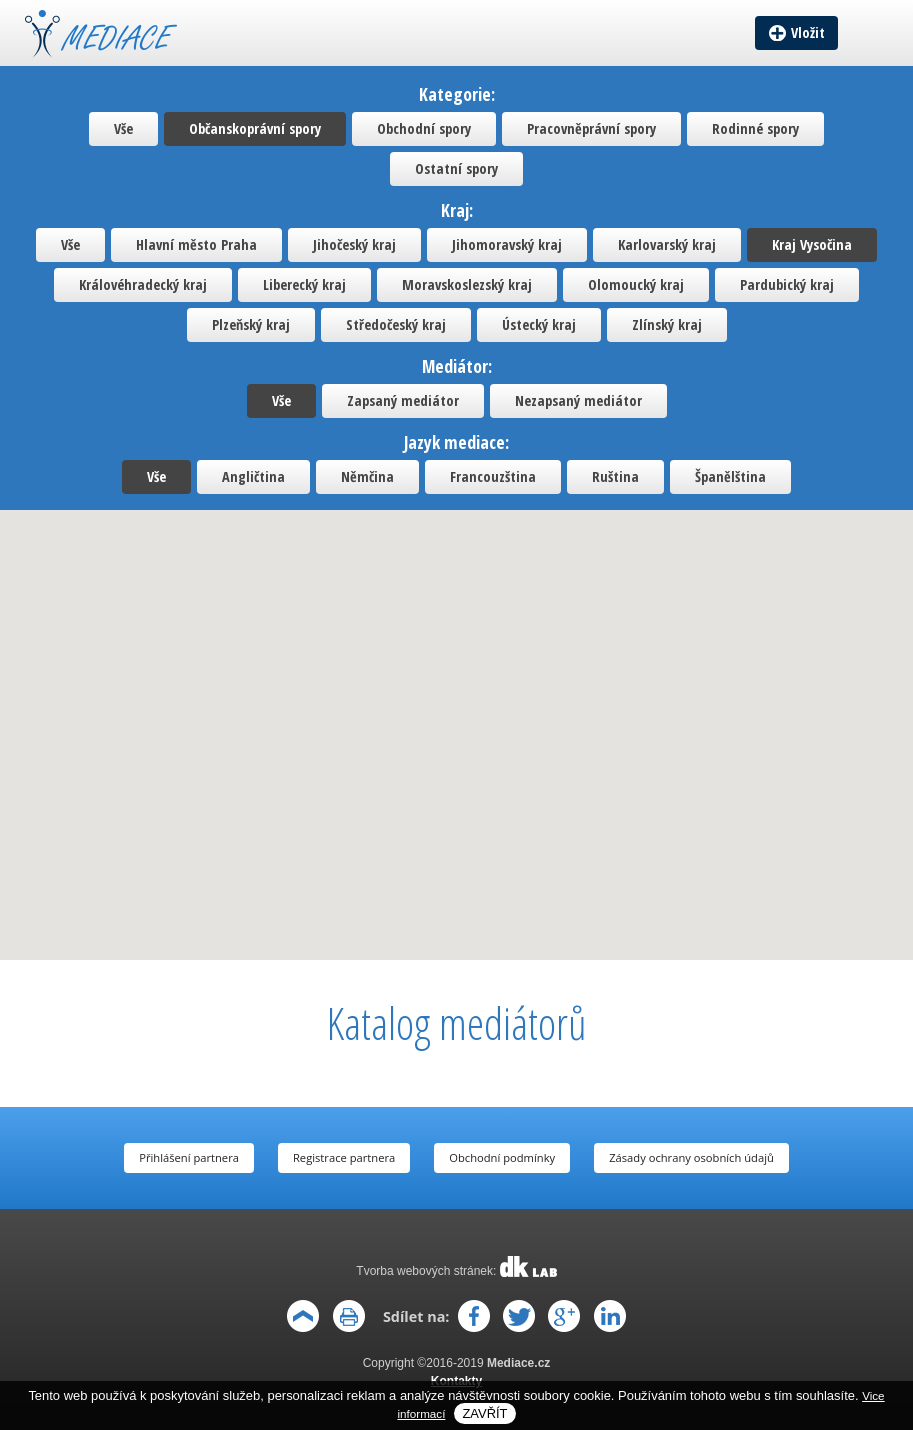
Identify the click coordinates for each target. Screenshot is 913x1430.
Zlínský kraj (667, 324)
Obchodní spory (424, 128)
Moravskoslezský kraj (467, 284)
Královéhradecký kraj (143, 284)
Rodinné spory (755, 128)
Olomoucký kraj (636, 284)
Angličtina (253, 476)
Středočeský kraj (396, 324)
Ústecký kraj (539, 324)
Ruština (615, 476)
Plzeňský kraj (251, 324)
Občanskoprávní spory (255, 128)
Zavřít (484, 1413)
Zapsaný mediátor (403, 400)
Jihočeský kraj (354, 244)
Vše (123, 128)
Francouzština (493, 476)
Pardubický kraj (787, 284)
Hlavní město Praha (196, 244)
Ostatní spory (456, 168)
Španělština (730, 476)
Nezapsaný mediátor (578, 400)
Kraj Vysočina (812, 244)
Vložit (808, 32)
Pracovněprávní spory (591, 128)
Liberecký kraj (304, 284)
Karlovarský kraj (667, 244)
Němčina (367, 476)
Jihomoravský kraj (507, 244)
